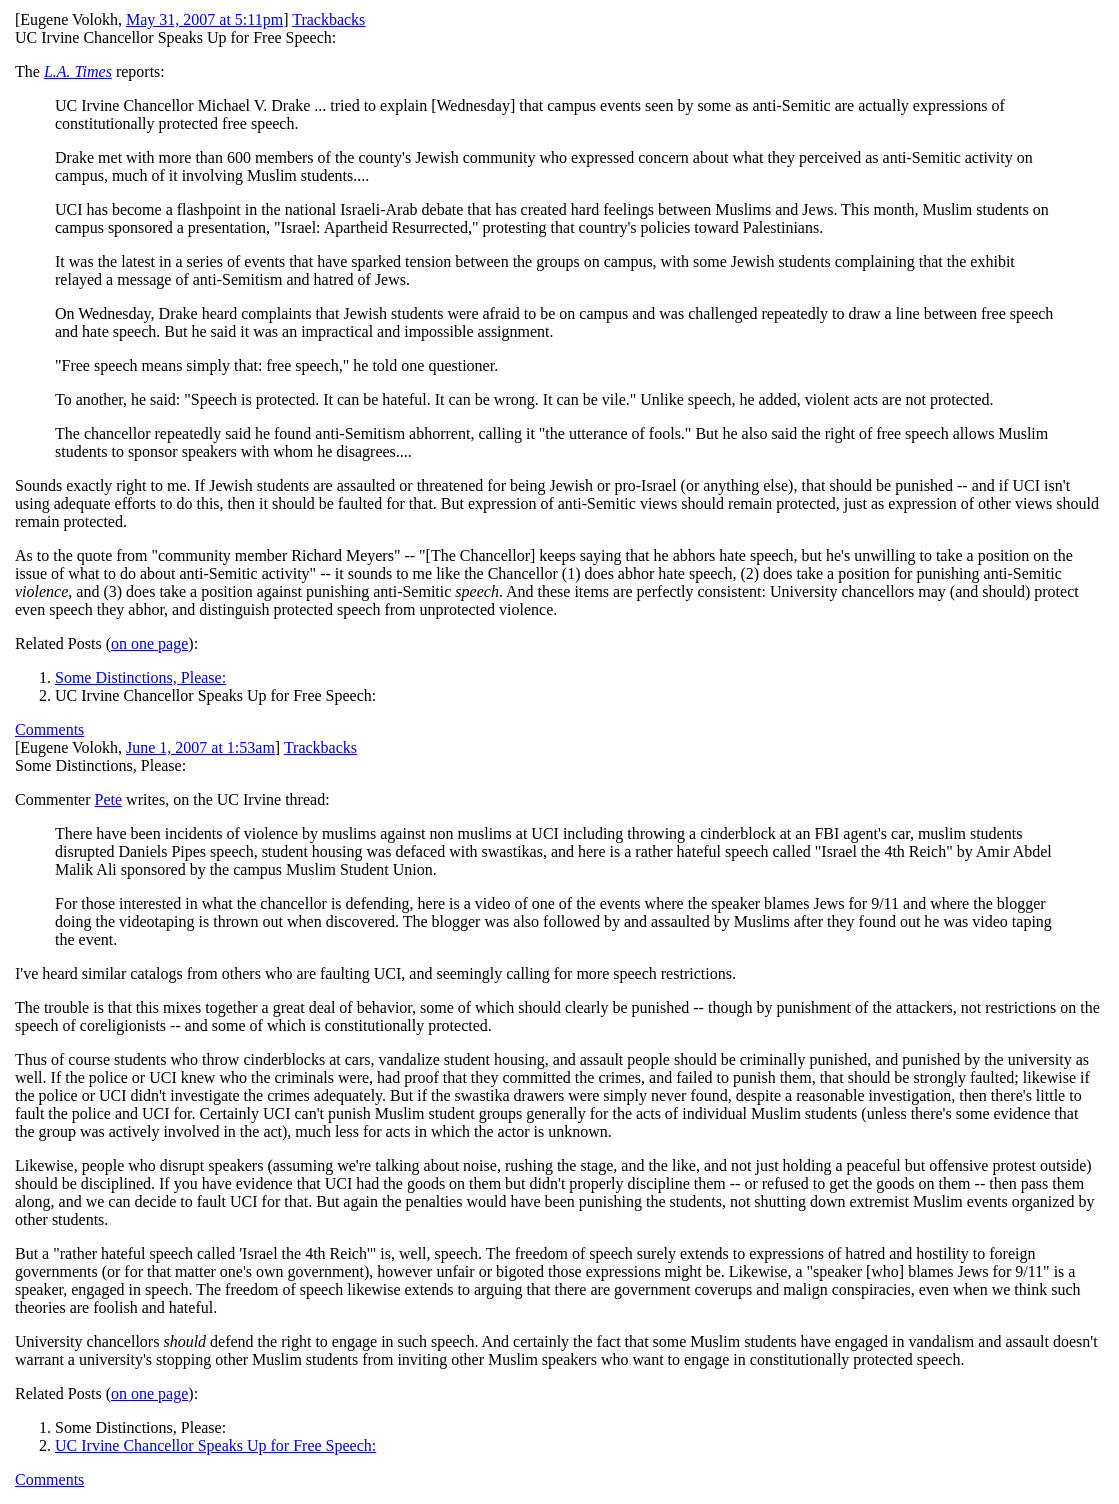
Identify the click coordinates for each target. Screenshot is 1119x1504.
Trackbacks (328, 19)
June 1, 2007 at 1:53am (200, 747)
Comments (49, 729)
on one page (149, 643)
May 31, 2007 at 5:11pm (204, 19)
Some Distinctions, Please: (140, 677)
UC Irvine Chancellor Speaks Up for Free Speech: (215, 1445)
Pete (109, 799)
